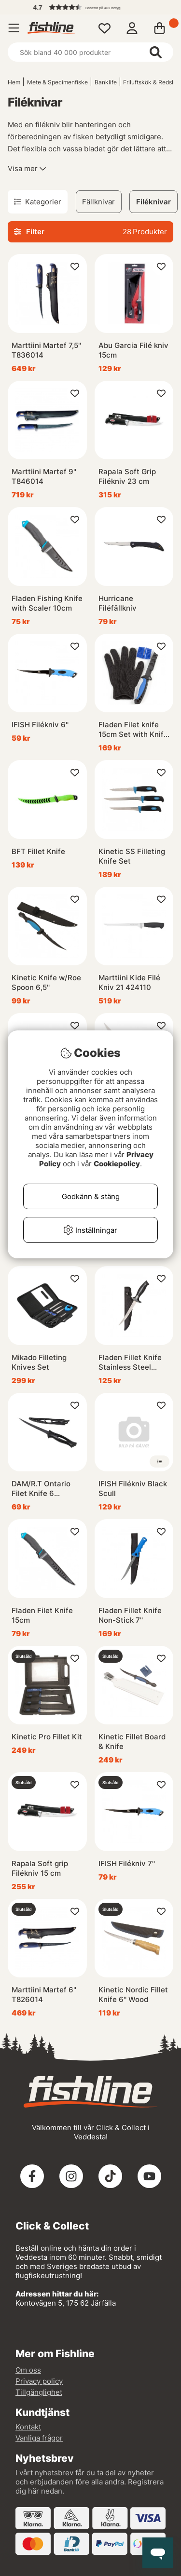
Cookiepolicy (117, 1163)
